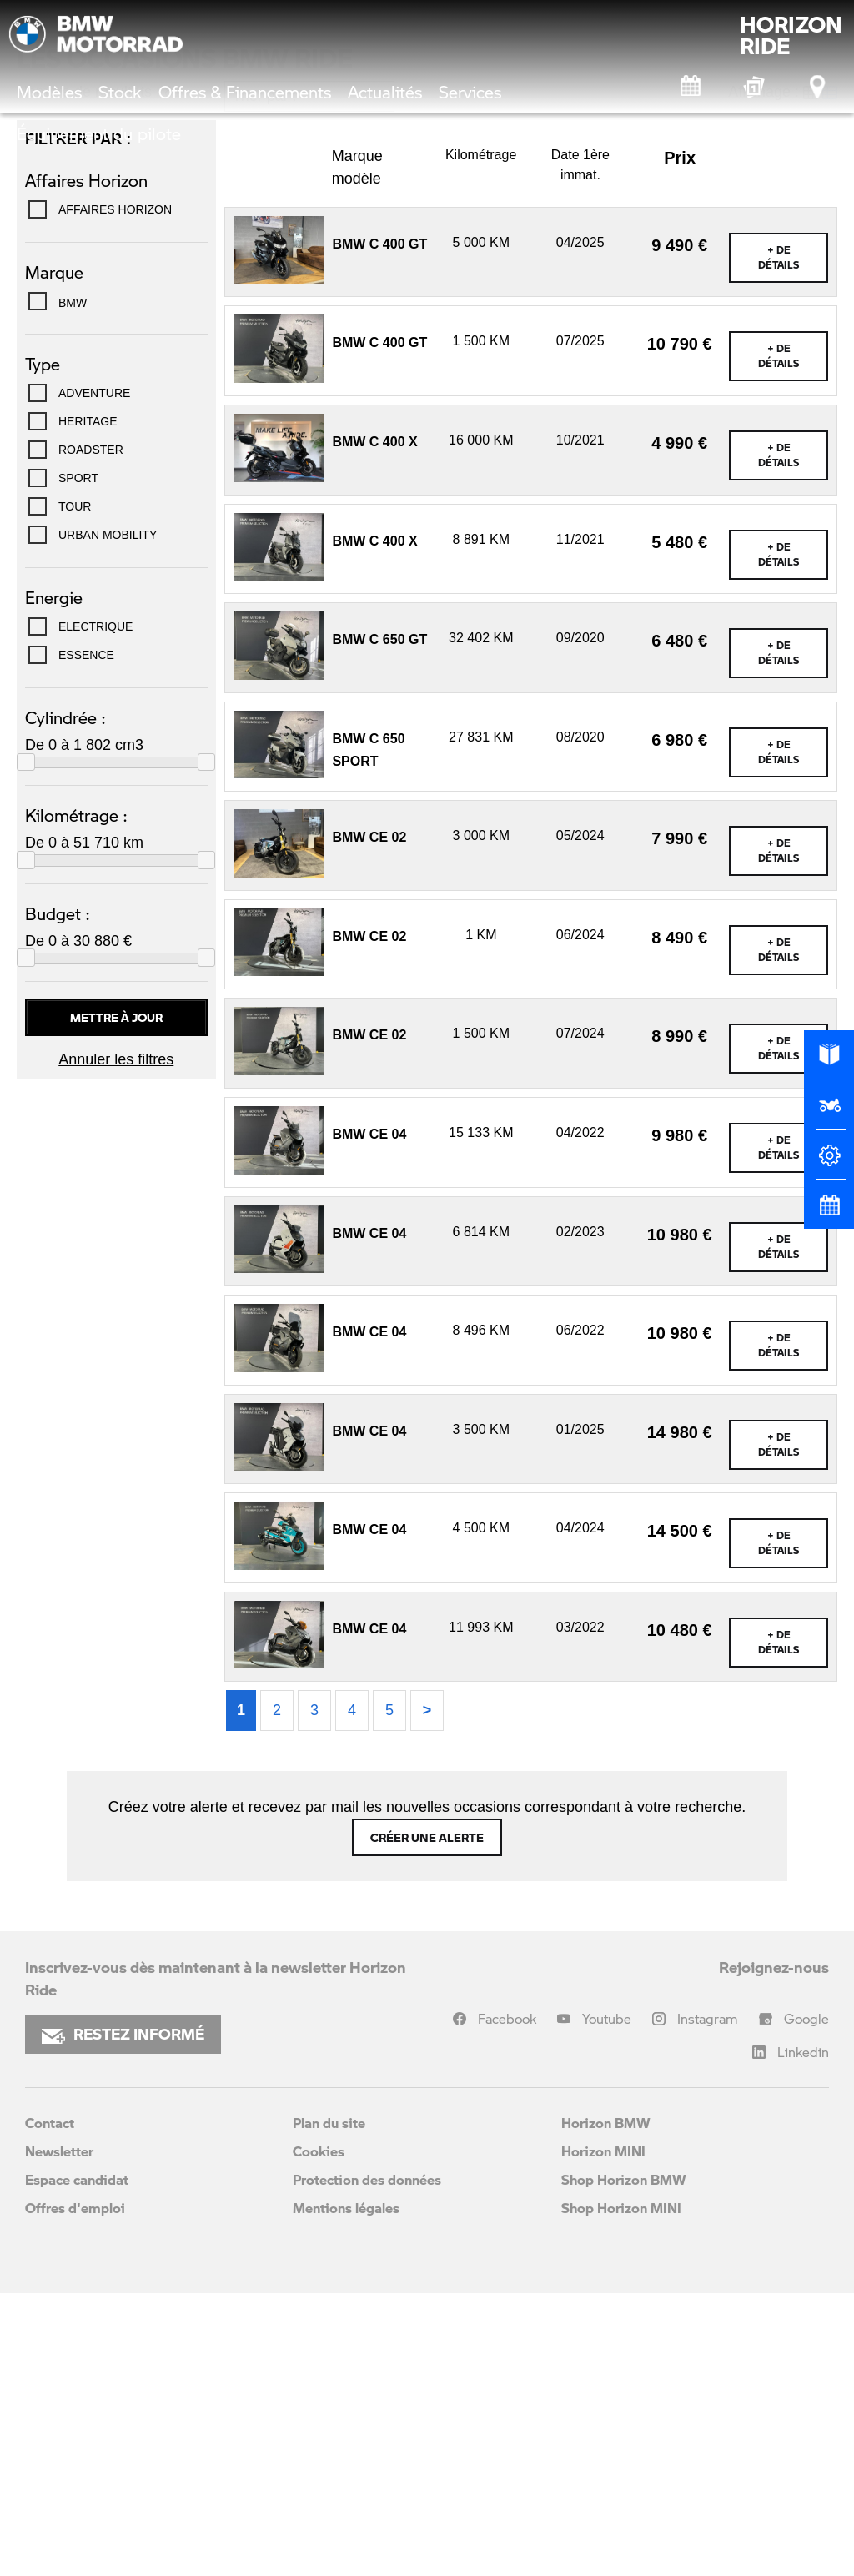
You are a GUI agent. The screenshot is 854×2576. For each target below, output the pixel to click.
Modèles (49, 91)
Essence (86, 937)
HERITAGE (88, 704)
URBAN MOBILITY (107, 817)
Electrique (95, 909)
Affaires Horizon (115, 492)
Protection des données (367, 2462)
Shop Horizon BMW (623, 2462)
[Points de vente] (819, 86)
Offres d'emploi (75, 2490)
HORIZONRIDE (791, 35)
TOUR (74, 789)
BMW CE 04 (369, 1417)
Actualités (385, 91)
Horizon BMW (606, 2405)
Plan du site (329, 2405)
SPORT (78, 760)
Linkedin (803, 2334)
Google (806, 2301)
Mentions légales (346, 2490)
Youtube (606, 2301)
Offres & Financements (244, 91)
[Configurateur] (829, 1162)
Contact (49, 2405)
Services (470, 91)
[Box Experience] (754, 86)
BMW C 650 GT (379, 922)
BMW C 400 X (374, 724)
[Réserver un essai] (829, 1112)
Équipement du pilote (99, 133)
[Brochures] (829, 1062)
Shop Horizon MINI (621, 2490)
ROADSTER (90, 732)
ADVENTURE (94, 675)
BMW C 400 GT (379, 527)
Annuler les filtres (115, 1342)
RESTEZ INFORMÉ (123, 2316)
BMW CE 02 (369, 1120)
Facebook (507, 2301)
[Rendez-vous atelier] (691, 86)
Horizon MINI (603, 2433)
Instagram (707, 2301)
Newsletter (59, 2433)
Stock (120, 91)
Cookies (318, 2433)
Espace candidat (76, 2462)
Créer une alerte (427, 2119)
